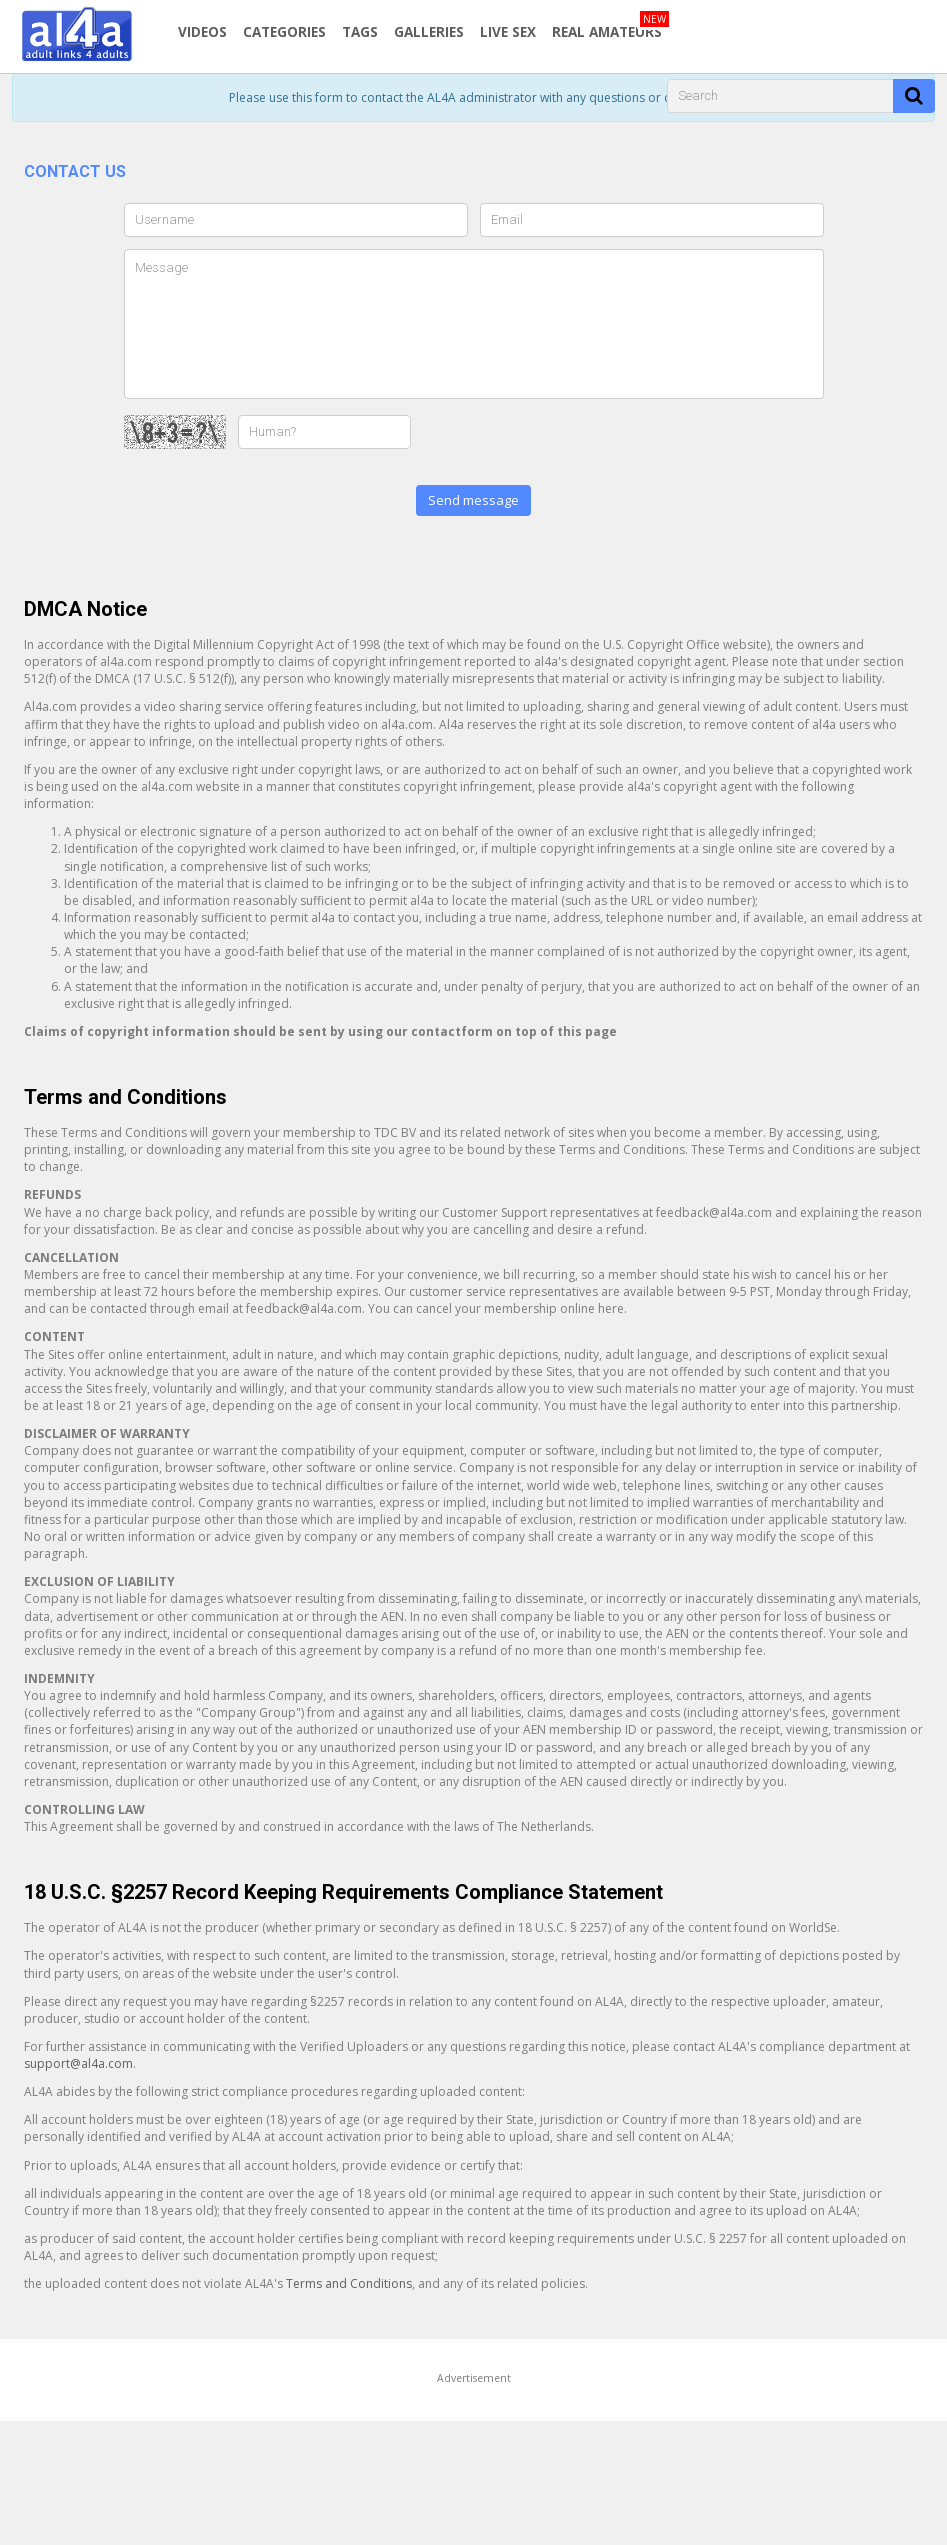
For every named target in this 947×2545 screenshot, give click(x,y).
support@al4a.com (78, 2063)
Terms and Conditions (349, 2283)
